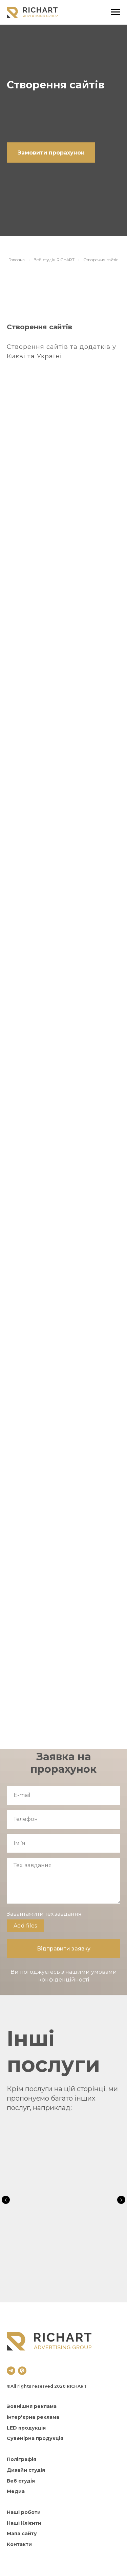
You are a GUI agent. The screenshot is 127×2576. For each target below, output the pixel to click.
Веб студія (21, 2481)
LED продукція (26, 2428)
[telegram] (11, 2370)
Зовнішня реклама (32, 2406)
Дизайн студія (26, 2470)
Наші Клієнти (24, 2523)
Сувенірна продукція (35, 2438)
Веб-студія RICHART (54, 259)
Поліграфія (21, 2459)
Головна (16, 259)
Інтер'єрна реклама (33, 2417)
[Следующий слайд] (121, 2200)
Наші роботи (24, 2512)
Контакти (19, 2544)
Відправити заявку (63, 1948)
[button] (51, 152)
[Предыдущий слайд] (6, 2200)
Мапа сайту (22, 2533)
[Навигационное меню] (115, 12)
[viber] (22, 2370)
